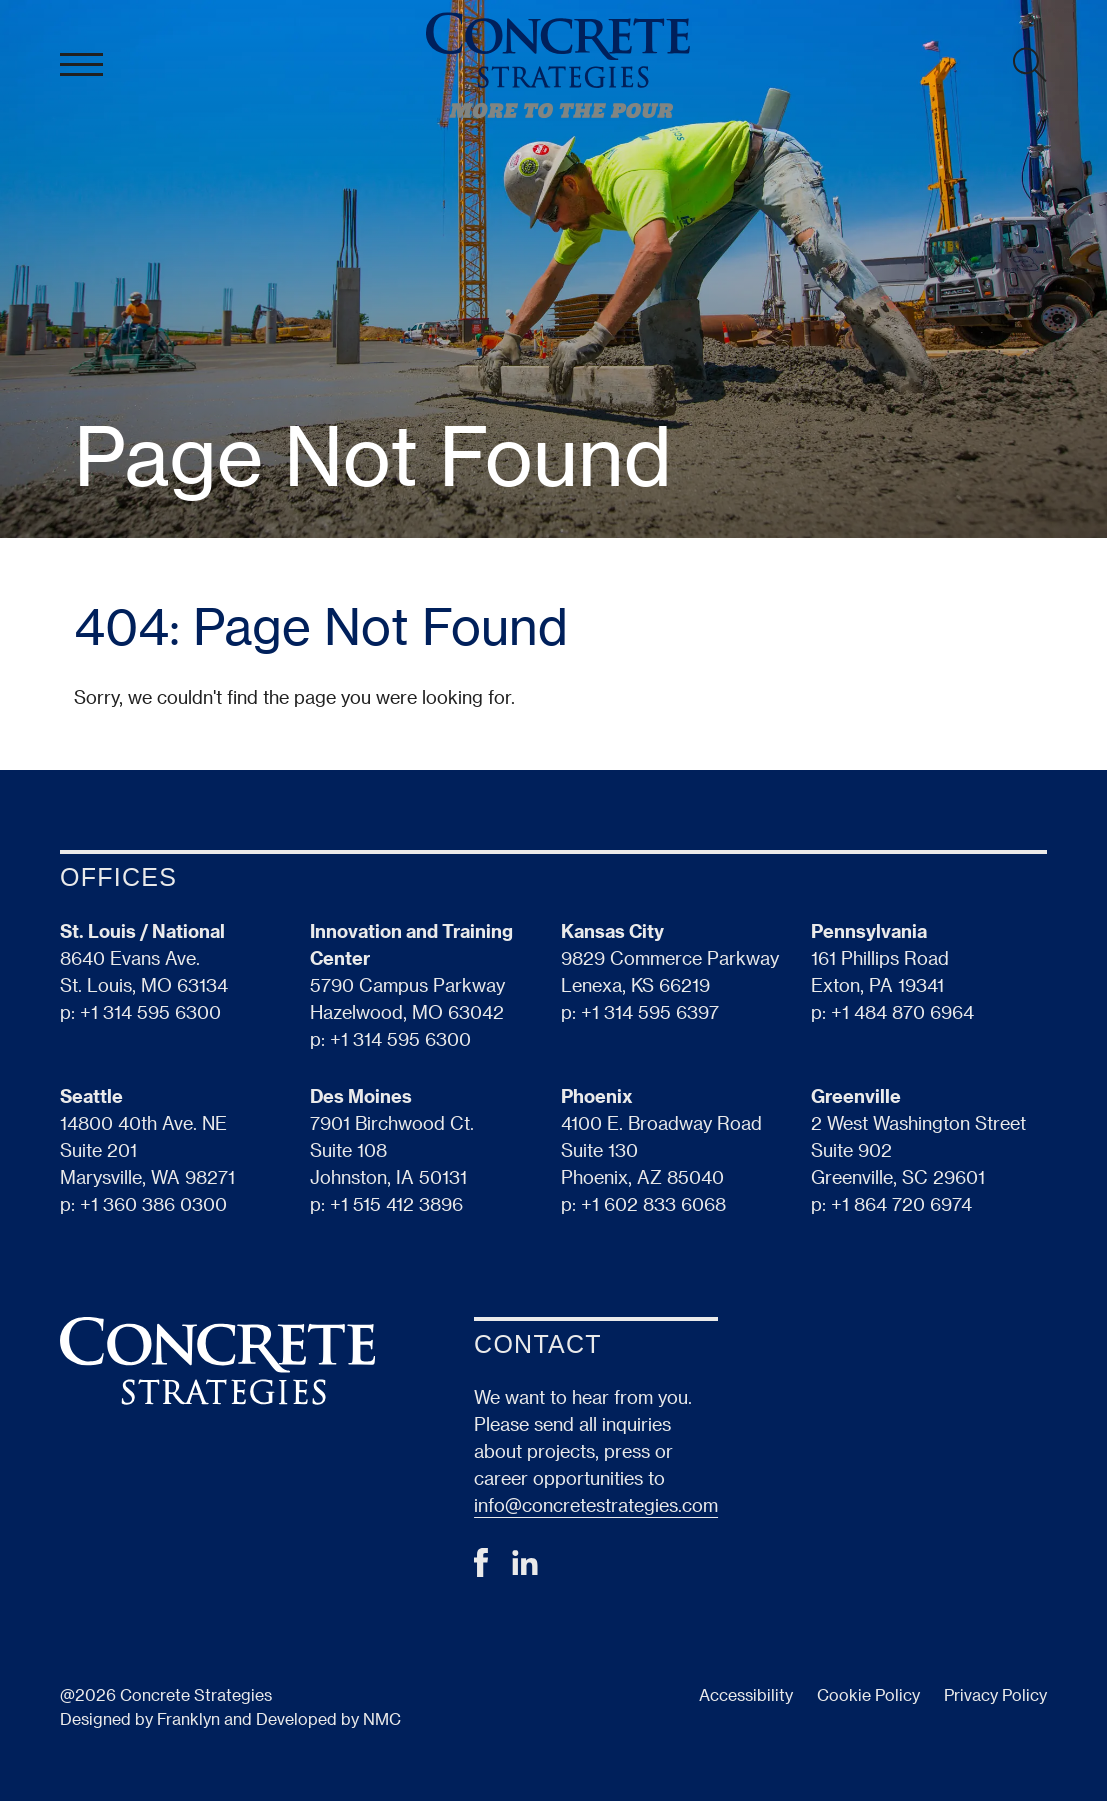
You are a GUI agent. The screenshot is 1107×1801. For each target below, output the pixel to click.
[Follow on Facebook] (481, 1569)
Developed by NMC (328, 1718)
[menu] (81, 65)
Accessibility (746, 1694)
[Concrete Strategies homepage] (558, 65)
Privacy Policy (995, 1694)
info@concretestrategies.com (596, 1504)
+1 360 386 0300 (153, 1203)
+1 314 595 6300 (150, 1011)
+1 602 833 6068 (653, 1203)
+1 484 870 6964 (902, 1011)
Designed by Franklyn (140, 1718)
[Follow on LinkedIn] (525, 1568)
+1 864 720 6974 (901, 1203)
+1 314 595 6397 (650, 1011)
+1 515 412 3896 (396, 1203)
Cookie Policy (868, 1694)
